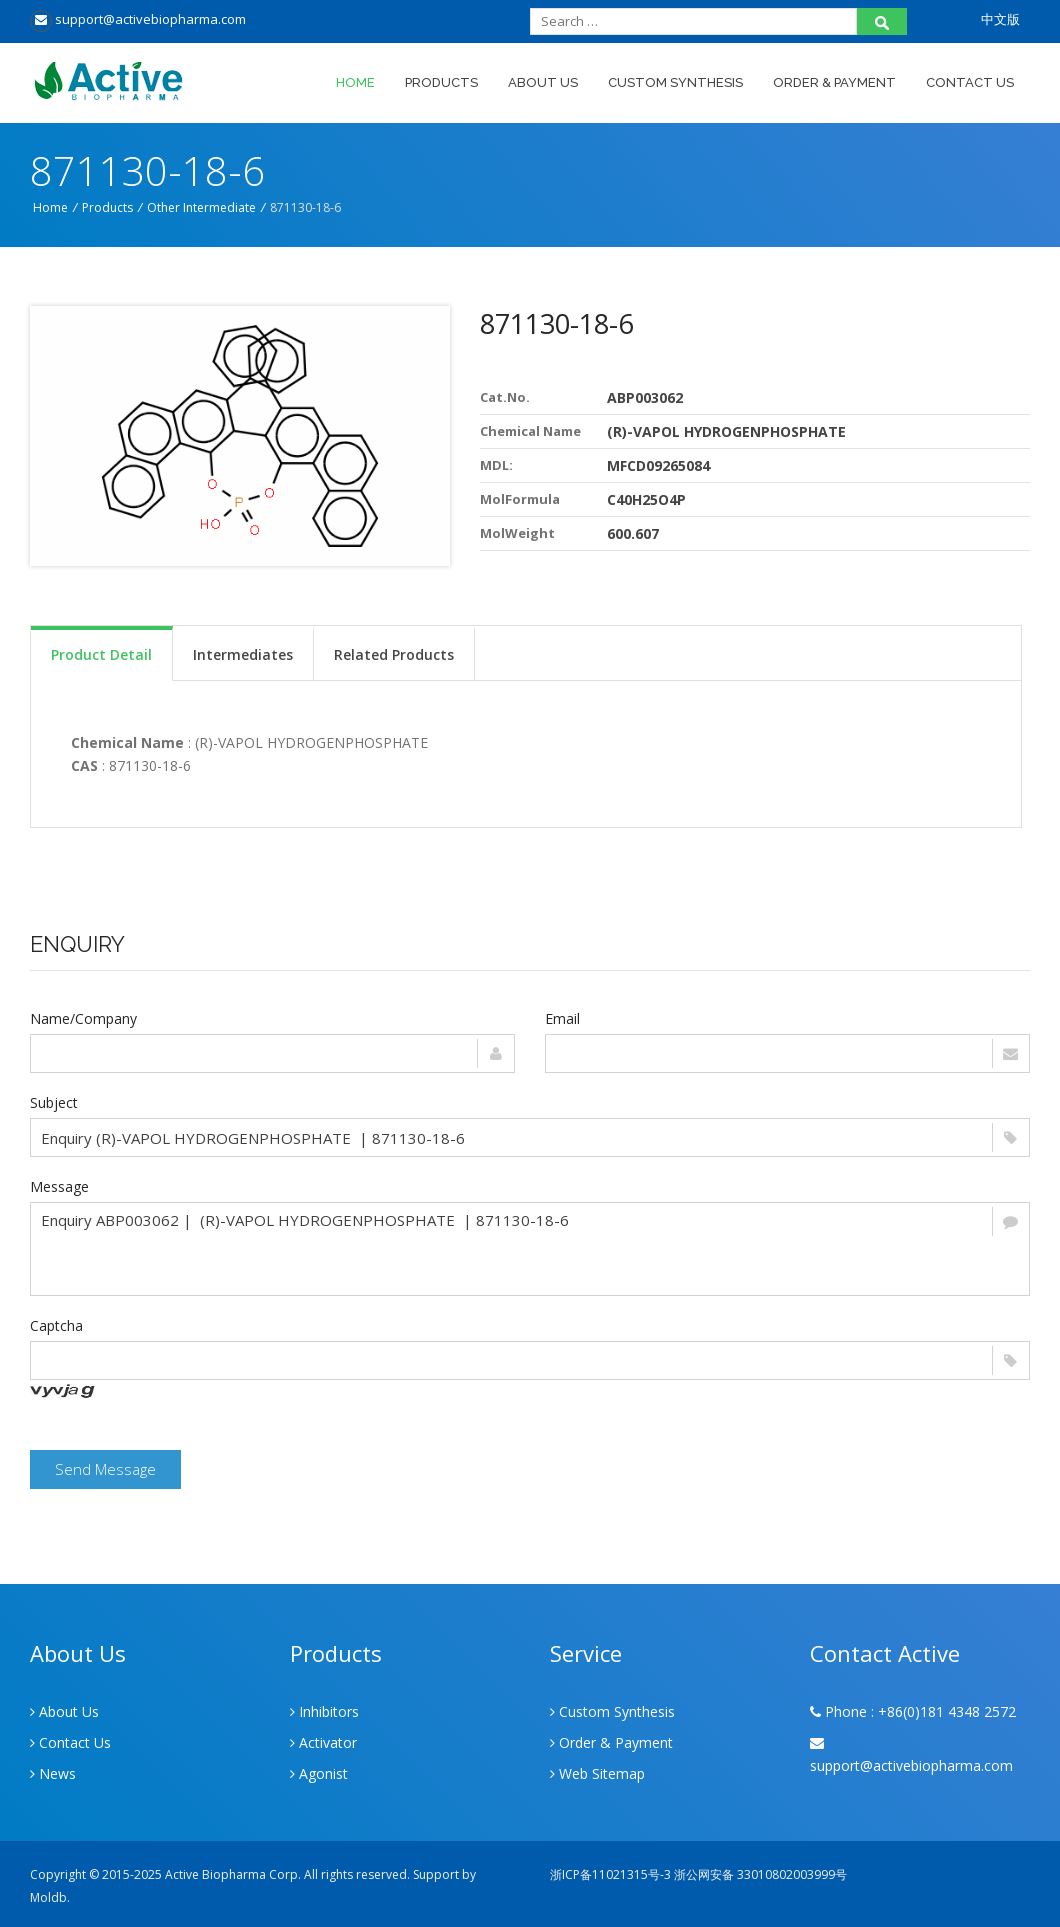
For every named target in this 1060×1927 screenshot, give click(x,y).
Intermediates (243, 654)
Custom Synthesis (675, 82)
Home (355, 82)
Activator (323, 1742)
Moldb (48, 1897)
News (53, 1773)
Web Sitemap (597, 1773)
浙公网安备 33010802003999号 (760, 1874)
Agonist (319, 1773)
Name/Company (83, 1018)
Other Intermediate (201, 207)
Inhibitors (324, 1711)
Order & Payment (834, 82)
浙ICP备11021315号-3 (610, 1874)
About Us (543, 82)
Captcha (56, 1325)
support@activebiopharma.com (138, 19)
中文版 (1000, 19)
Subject (54, 1102)
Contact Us (970, 82)
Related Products (394, 654)
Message (59, 1186)
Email (562, 1018)
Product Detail (101, 654)
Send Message (105, 1469)
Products (441, 82)
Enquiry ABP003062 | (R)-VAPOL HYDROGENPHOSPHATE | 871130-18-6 (530, 1249)
